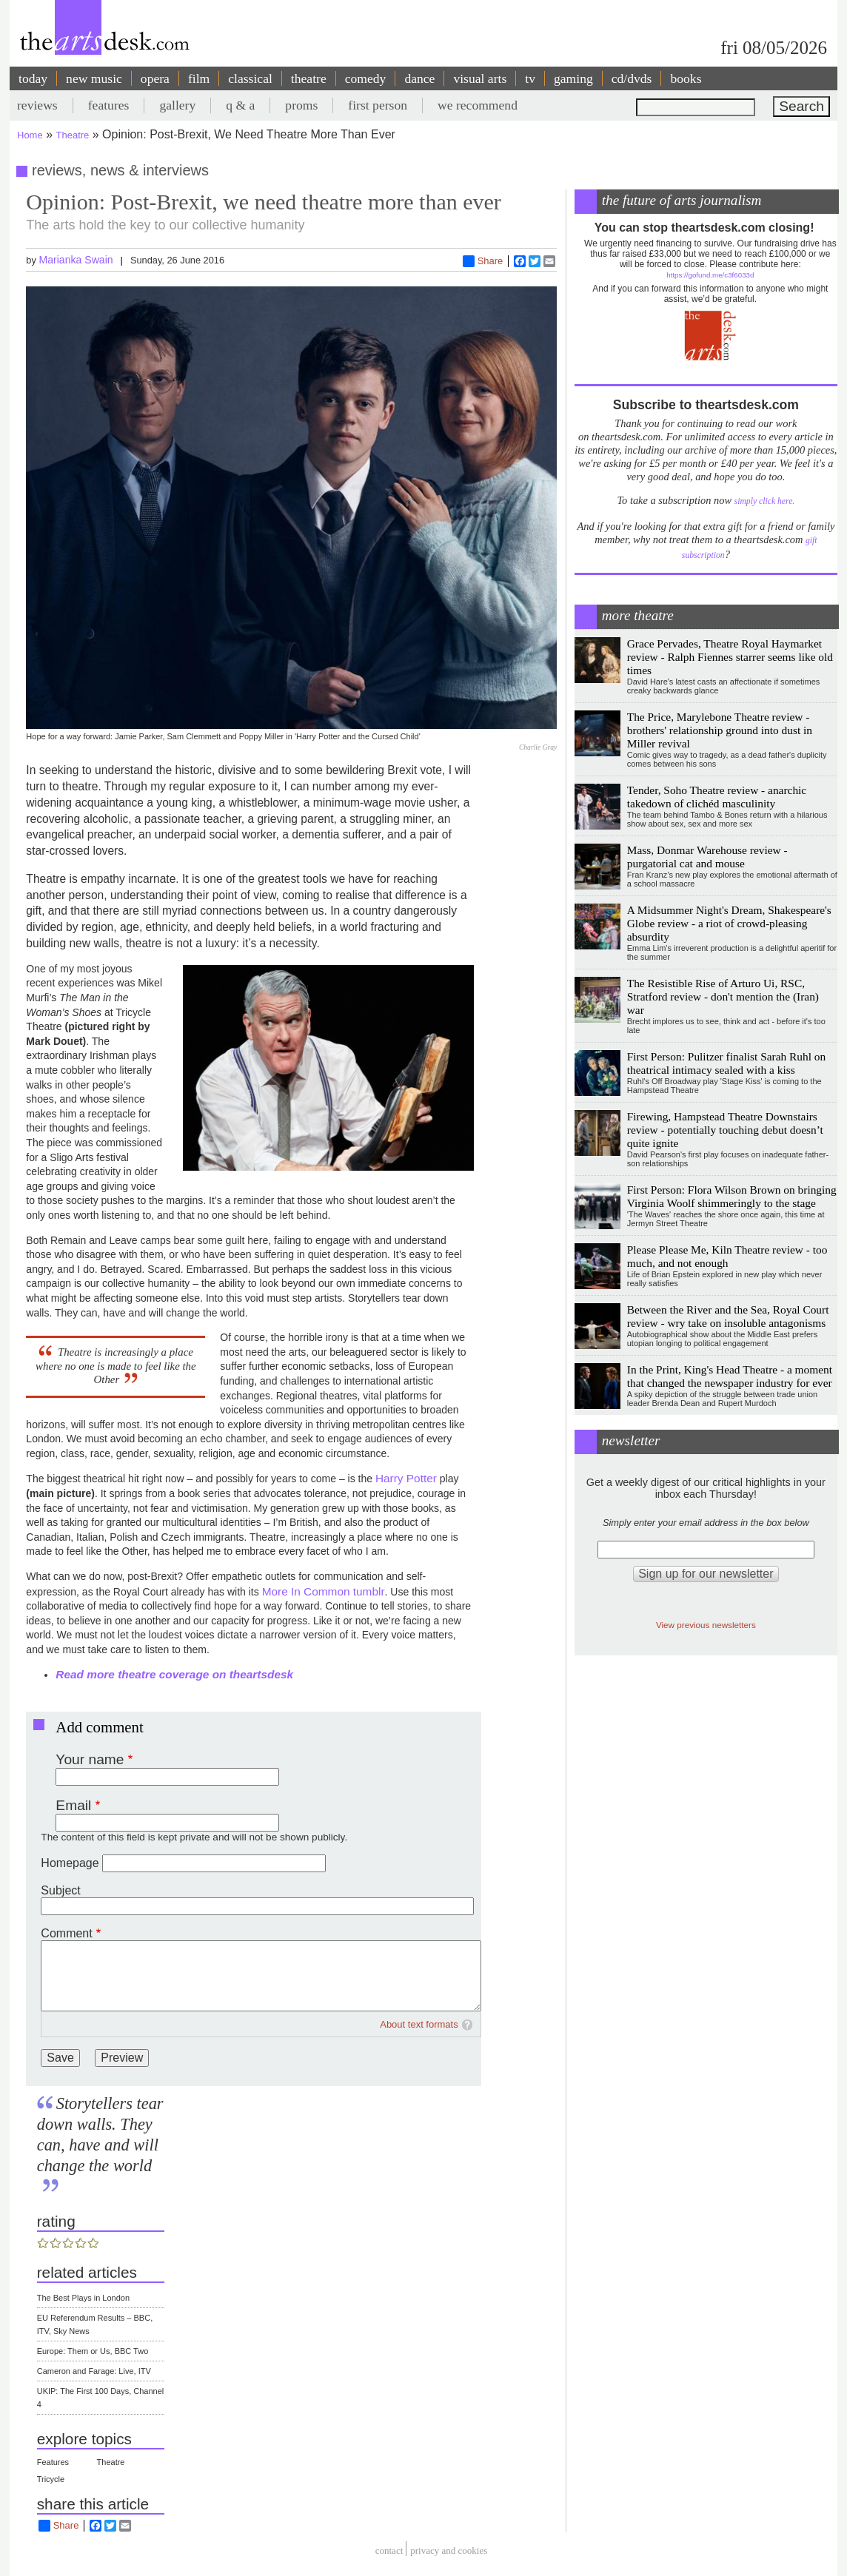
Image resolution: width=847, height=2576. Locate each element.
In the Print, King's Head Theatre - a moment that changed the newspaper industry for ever (729, 1376)
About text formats (419, 2024)
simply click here (763, 501)
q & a (240, 105)
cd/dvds (632, 78)
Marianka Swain (75, 260)
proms (301, 105)
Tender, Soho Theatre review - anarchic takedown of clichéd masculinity (716, 797)
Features (53, 2462)
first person (377, 105)
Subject (60, 1890)
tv (530, 78)
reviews (37, 105)
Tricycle (50, 2479)
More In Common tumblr (323, 1591)
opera (155, 78)
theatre (309, 78)
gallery (177, 105)
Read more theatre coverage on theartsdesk (174, 1674)
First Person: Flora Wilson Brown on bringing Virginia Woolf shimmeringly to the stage (732, 1196)
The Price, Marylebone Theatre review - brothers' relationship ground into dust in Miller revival (719, 730)
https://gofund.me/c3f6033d (710, 275)
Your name (90, 1759)
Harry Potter (406, 1478)
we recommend (478, 105)
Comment (66, 1933)
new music (94, 78)
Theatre (73, 135)
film (199, 78)
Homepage (69, 1863)
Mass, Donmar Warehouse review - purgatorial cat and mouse (707, 857)
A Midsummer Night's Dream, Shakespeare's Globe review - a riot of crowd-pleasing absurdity (729, 923)
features (109, 105)
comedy (365, 78)
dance (419, 78)
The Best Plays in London (83, 2297)
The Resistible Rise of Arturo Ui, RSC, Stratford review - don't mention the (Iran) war (723, 996)
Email (73, 1805)
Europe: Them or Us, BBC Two (93, 2351)
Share (483, 261)
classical (250, 78)
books (685, 78)
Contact (389, 2550)
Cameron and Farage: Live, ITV (94, 2371)
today (33, 78)
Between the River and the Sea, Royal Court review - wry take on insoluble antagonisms (728, 1316)
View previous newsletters (706, 1625)
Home (30, 135)
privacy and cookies (448, 2550)
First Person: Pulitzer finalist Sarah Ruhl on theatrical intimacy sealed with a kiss (726, 1063)
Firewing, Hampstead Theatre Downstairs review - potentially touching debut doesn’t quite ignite (725, 1129)
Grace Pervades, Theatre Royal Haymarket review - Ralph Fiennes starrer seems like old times (730, 656)
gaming (573, 78)
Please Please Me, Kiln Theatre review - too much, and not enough (727, 1256)
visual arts (479, 78)
